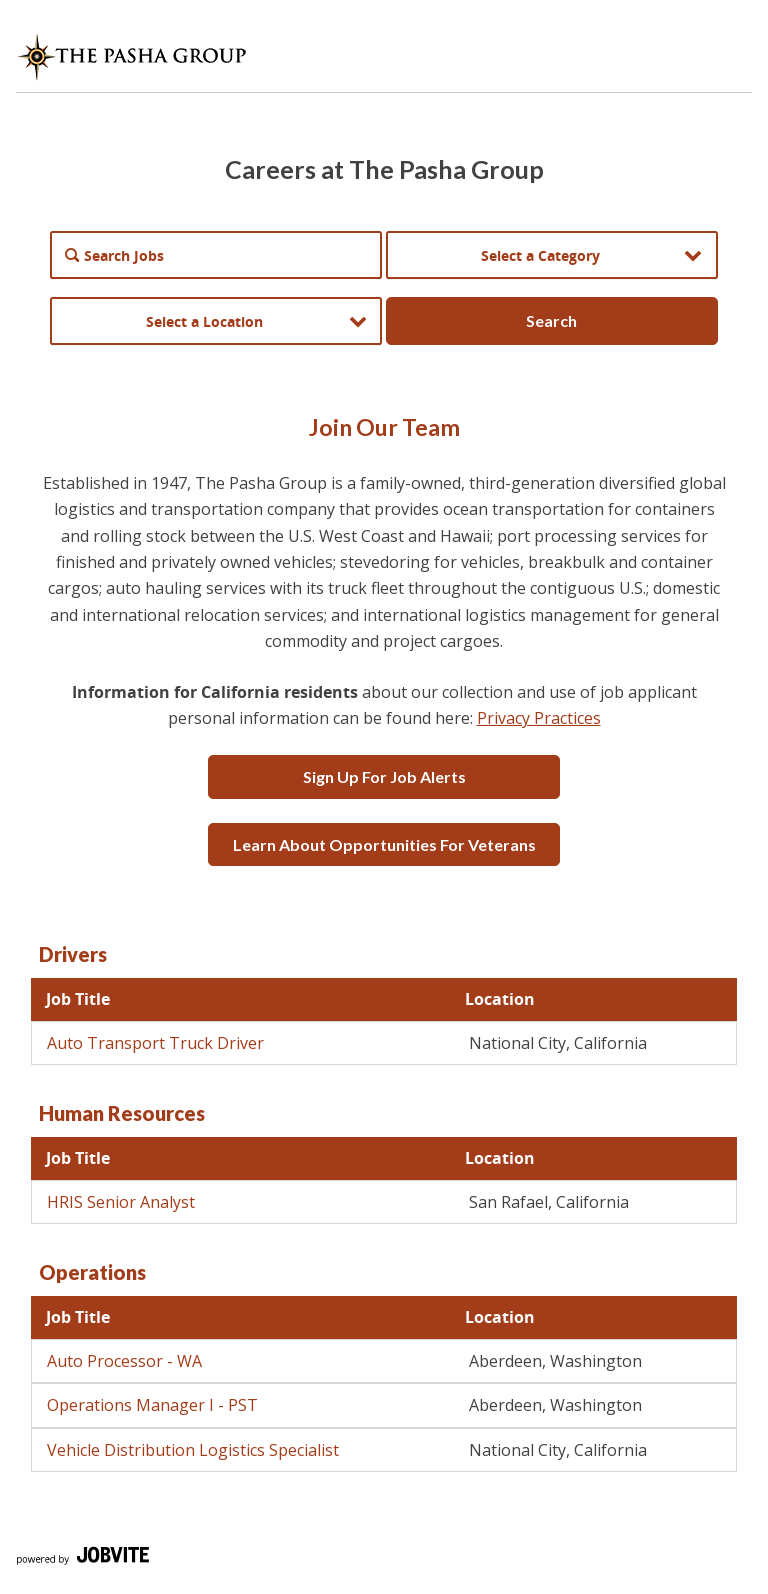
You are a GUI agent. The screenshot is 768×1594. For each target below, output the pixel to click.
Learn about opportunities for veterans (384, 844)
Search (551, 320)
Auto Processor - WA (124, 1361)
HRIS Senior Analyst (121, 1202)
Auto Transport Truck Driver (155, 1043)
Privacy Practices (539, 718)
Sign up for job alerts (384, 776)
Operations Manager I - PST (152, 1405)
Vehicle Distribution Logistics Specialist (193, 1450)
